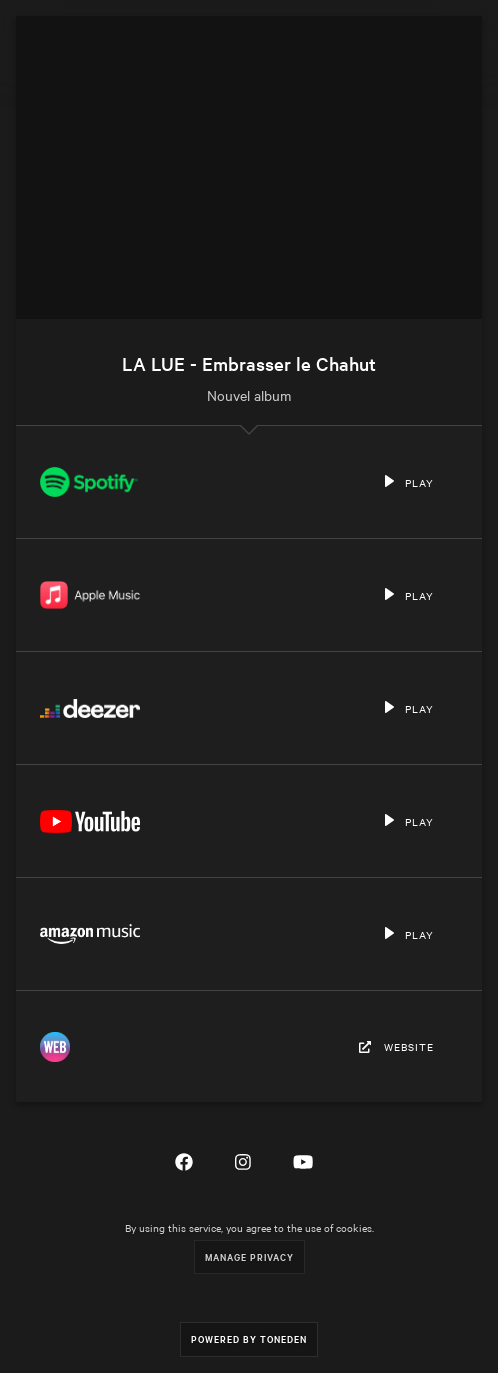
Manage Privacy (249, 1256)
